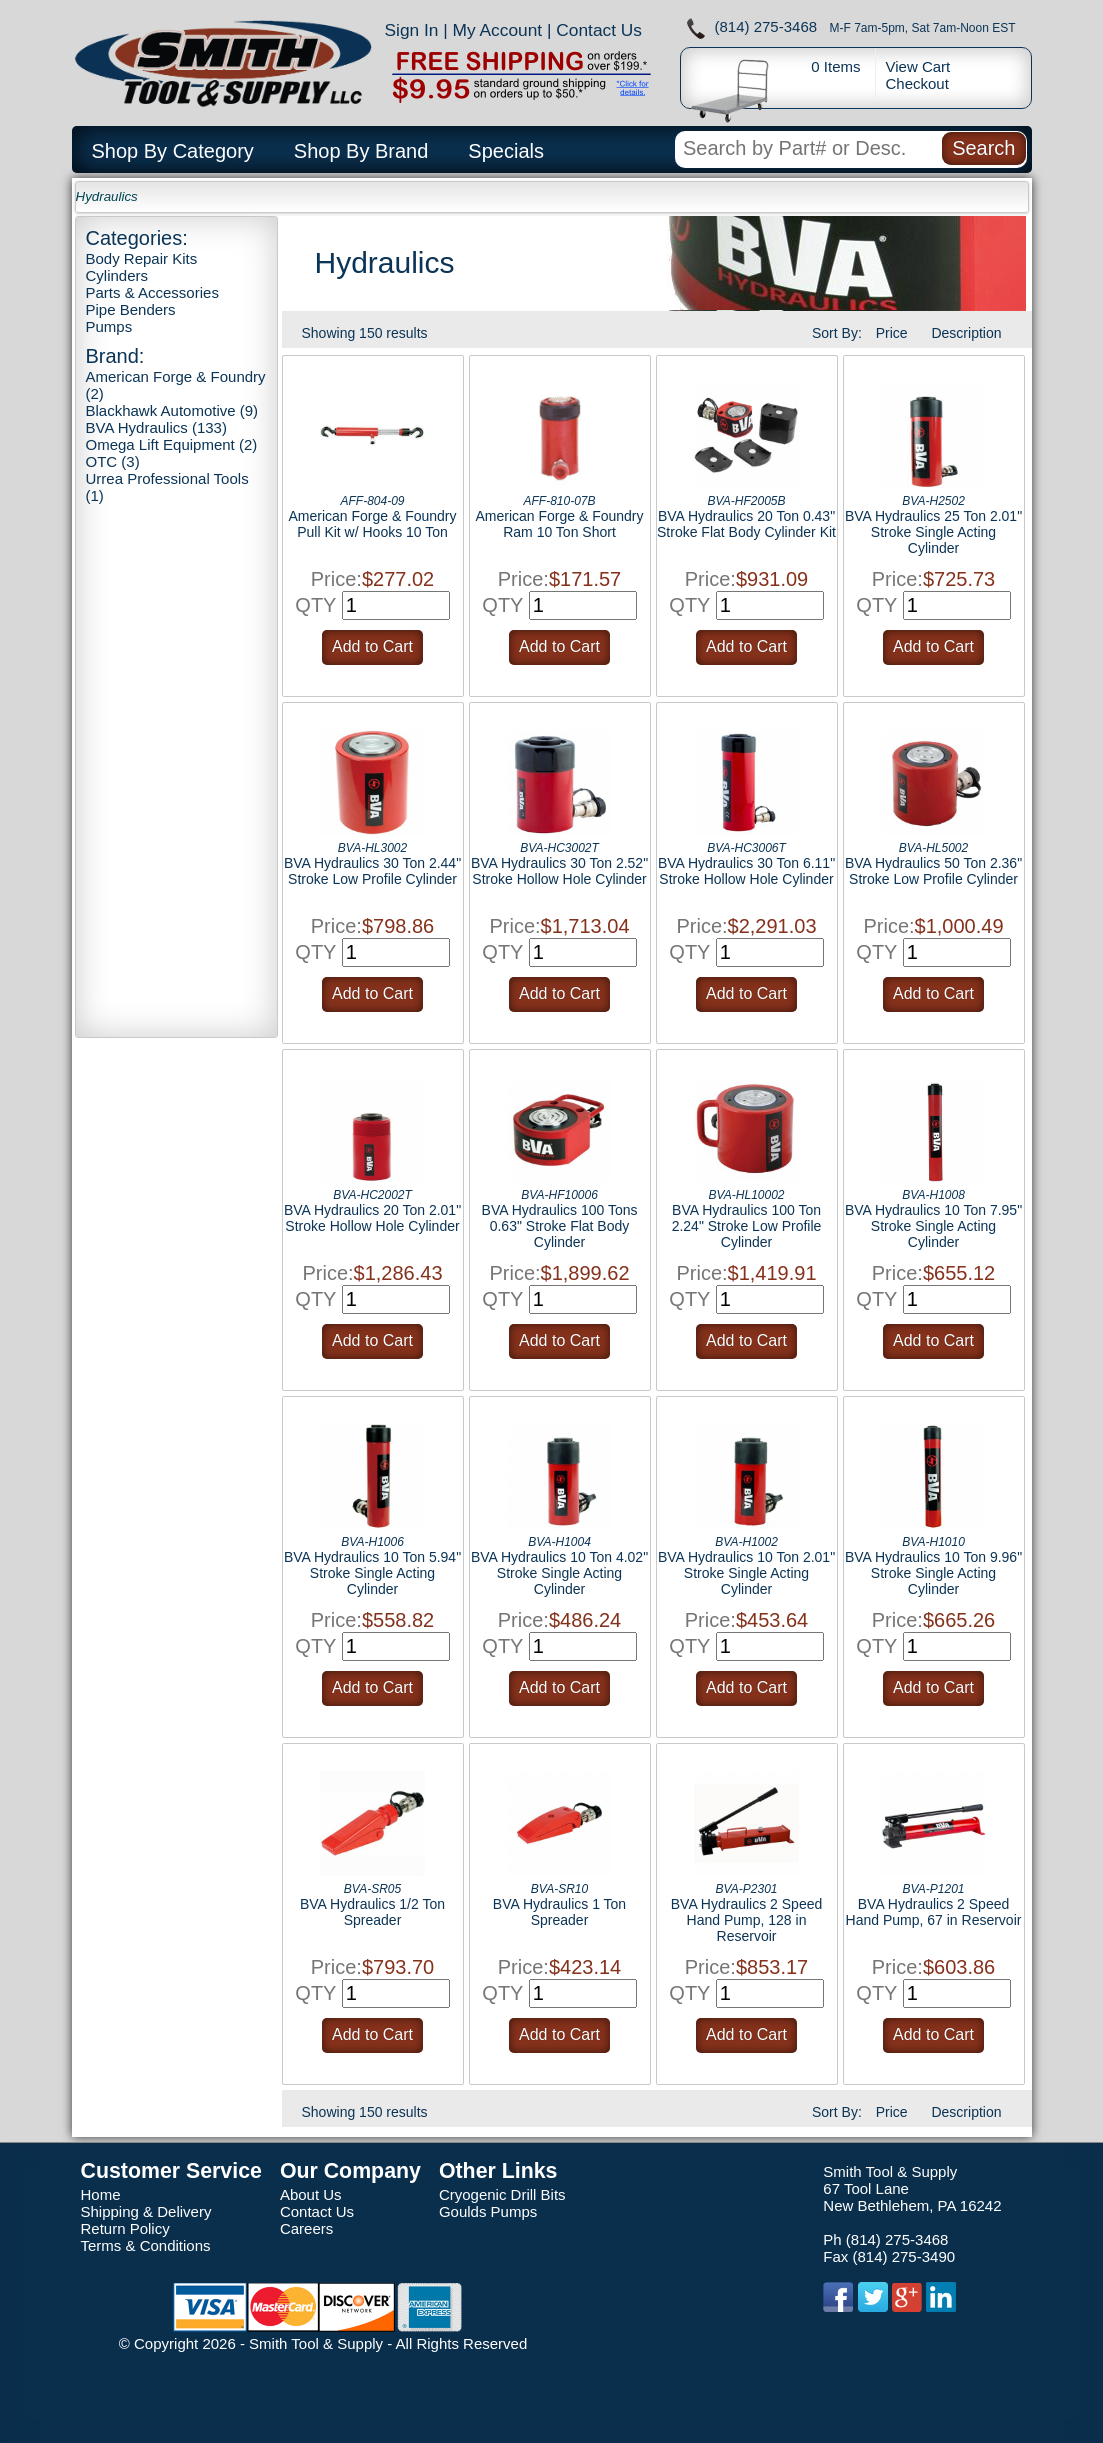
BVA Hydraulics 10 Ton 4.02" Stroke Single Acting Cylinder (559, 1573)
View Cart (918, 66)
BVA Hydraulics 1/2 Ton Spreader (372, 1912)
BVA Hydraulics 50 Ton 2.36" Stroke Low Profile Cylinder (933, 871)
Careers (306, 2228)
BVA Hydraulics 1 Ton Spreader (559, 1912)
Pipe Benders (131, 309)
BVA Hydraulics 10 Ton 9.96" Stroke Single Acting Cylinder (933, 1573)
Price (892, 333)
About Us (311, 2194)
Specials (506, 151)
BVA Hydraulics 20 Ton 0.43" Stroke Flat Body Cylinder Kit (746, 524)
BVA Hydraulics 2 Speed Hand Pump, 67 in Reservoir (934, 1912)
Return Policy (125, 2228)
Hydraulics (107, 196)
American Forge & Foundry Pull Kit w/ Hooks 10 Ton (372, 524)
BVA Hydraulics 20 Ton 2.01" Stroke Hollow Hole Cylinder (372, 1218)
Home (101, 2194)
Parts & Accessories (152, 292)
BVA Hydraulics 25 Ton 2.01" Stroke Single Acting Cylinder (933, 532)
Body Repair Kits (142, 258)
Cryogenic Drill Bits (502, 2194)
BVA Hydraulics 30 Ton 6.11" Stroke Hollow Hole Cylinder (746, 871)
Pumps (109, 326)
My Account (498, 30)
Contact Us (599, 30)
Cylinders (117, 275)
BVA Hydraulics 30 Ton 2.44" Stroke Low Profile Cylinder (372, 871)
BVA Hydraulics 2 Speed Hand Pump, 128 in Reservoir (747, 1920)
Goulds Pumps (488, 2211)
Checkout (917, 83)
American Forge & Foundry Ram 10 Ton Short (559, 524)
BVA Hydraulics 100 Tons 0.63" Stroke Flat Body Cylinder (560, 1226)
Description (966, 333)
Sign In (412, 30)
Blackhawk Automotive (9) (172, 410)
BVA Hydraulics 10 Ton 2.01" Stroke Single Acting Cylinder (746, 1573)
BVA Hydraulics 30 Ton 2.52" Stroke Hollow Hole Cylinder (559, 871)
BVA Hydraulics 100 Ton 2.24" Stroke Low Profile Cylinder (747, 1226)
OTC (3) (113, 461)
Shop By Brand (361, 151)
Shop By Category (173, 151)
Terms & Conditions (146, 2245)
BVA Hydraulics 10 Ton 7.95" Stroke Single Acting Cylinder (933, 1226)
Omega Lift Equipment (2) (172, 444)
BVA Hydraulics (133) (156, 427)
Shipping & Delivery (146, 2211)
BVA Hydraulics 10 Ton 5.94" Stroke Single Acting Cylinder (372, 1573)
